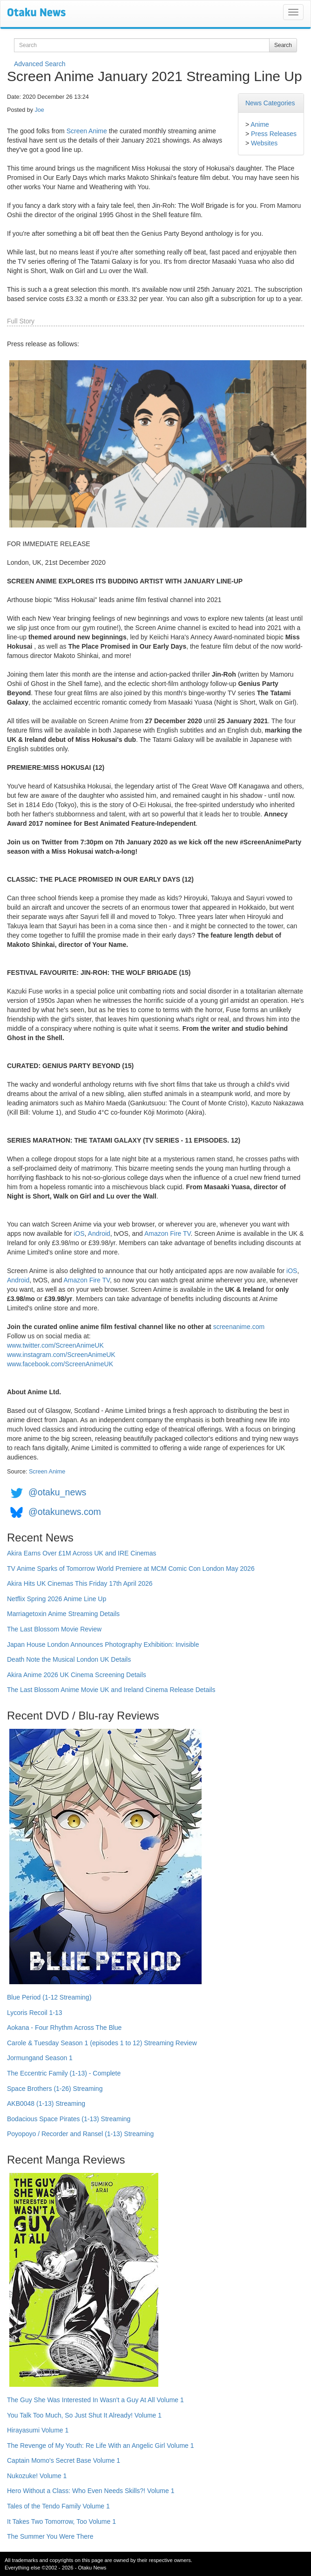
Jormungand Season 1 (40, 2058)
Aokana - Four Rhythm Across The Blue (64, 2027)
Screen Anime (87, 131)
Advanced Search (40, 64)
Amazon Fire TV (167, 1233)
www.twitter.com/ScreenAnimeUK (55, 1345)
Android (99, 1233)
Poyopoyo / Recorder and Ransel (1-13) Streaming (80, 2134)
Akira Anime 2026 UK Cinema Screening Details (76, 1675)
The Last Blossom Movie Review (54, 1629)
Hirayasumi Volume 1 (37, 2430)
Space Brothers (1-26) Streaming (54, 2088)
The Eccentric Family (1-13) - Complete (64, 2073)
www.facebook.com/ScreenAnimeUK (60, 1364)
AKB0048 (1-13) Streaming (46, 2103)
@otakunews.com (64, 1512)
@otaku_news (57, 1492)
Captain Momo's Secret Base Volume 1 (63, 2460)
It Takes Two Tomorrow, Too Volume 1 (61, 2521)
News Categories (270, 103)
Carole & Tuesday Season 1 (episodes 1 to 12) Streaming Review (102, 2043)
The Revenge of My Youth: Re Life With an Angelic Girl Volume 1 (100, 2445)
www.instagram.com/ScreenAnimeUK (61, 1354)
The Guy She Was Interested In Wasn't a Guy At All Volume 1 (95, 2400)
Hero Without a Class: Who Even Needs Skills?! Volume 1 (91, 2490)
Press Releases (274, 133)
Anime (259, 124)
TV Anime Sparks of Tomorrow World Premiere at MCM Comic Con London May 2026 (131, 1568)
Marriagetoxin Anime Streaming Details (63, 1613)
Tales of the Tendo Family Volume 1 (58, 2506)
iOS (79, 1233)
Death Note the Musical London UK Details (69, 1659)
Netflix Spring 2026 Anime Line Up (56, 1599)
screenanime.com (239, 1326)
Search (283, 45)
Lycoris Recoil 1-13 (34, 2012)
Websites (264, 143)
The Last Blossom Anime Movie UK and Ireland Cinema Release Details (111, 1689)
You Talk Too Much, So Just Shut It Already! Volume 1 (84, 2415)
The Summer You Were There (50, 2536)
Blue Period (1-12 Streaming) (49, 1997)
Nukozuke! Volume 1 (37, 2476)
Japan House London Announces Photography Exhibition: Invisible (103, 1644)
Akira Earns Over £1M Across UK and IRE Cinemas (81, 1553)
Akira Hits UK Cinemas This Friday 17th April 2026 (80, 1583)
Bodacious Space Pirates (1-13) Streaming (68, 2119)
